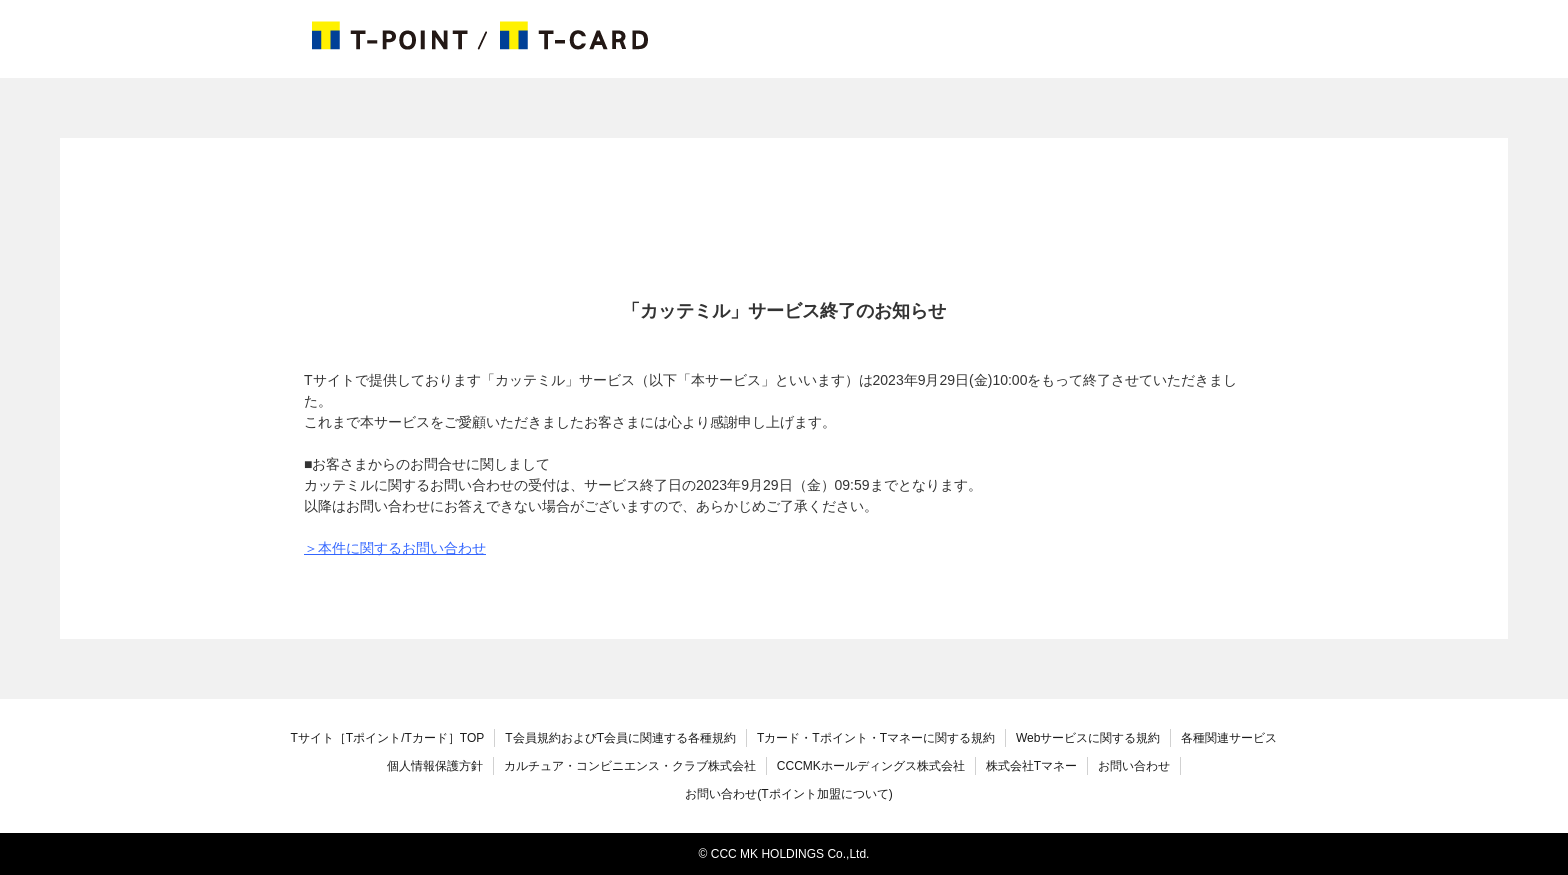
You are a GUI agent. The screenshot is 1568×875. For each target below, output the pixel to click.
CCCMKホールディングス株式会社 (871, 766)
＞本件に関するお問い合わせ (395, 548)
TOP (388, 738)
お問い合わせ (1134, 766)
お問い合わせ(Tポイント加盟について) (788, 794)
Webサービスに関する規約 (1088, 738)
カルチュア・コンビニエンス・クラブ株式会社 (630, 766)
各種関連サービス (1229, 738)
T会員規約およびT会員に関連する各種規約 (620, 738)
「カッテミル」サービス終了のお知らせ (784, 311)
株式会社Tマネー (1031, 766)
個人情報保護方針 (435, 766)
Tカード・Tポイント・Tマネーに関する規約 (876, 738)
